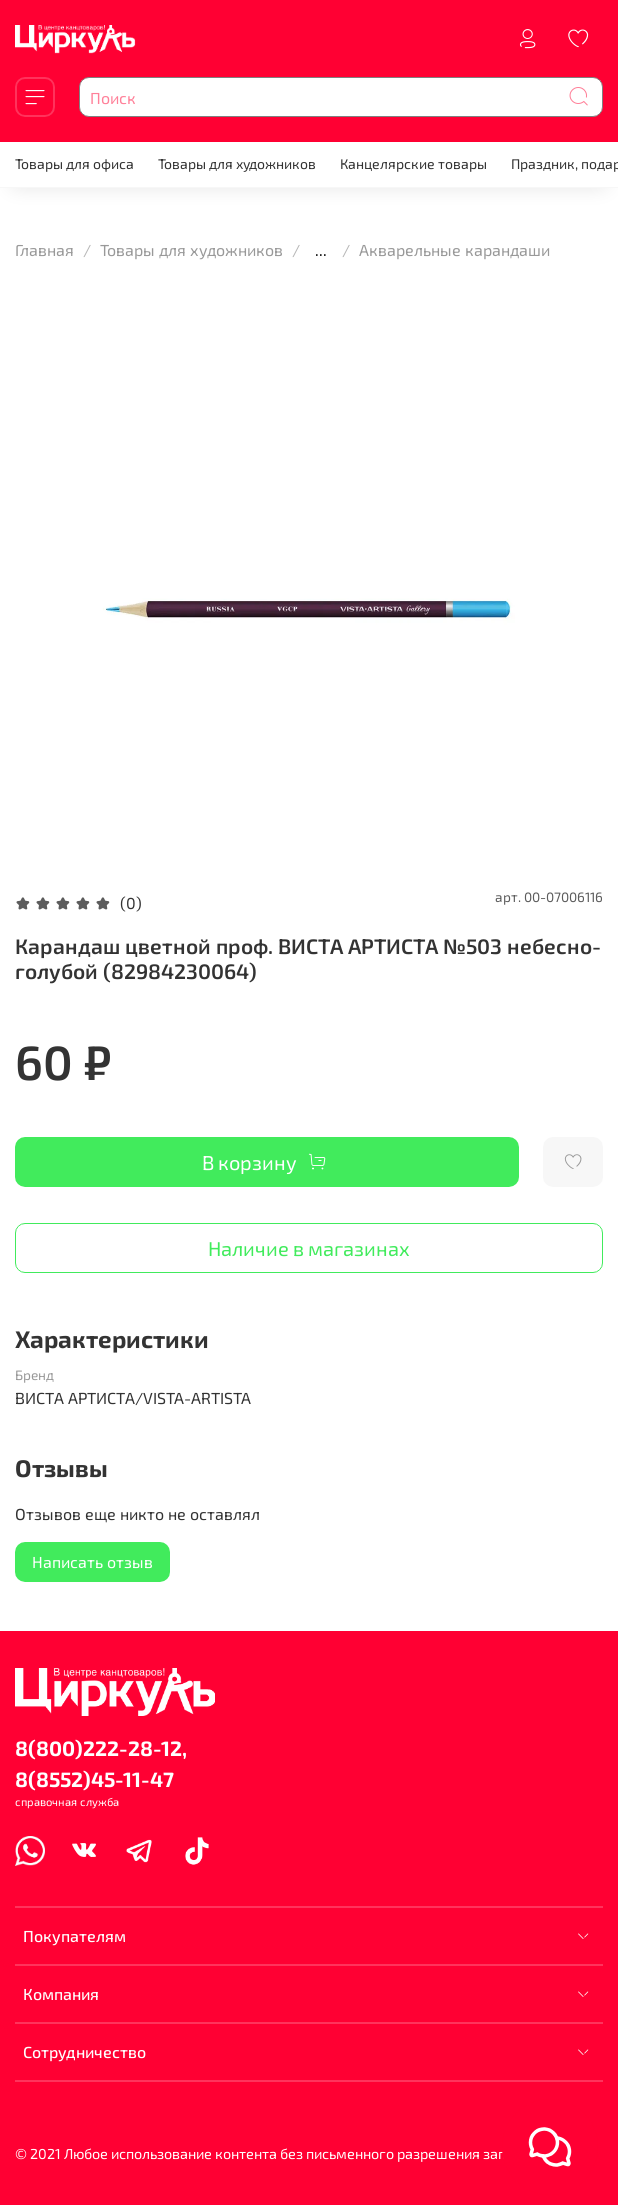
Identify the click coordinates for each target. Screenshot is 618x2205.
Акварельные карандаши (454, 249)
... (321, 250)
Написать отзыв (92, 1561)
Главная (44, 249)
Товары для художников (237, 163)
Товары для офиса (74, 163)
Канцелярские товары (413, 163)
